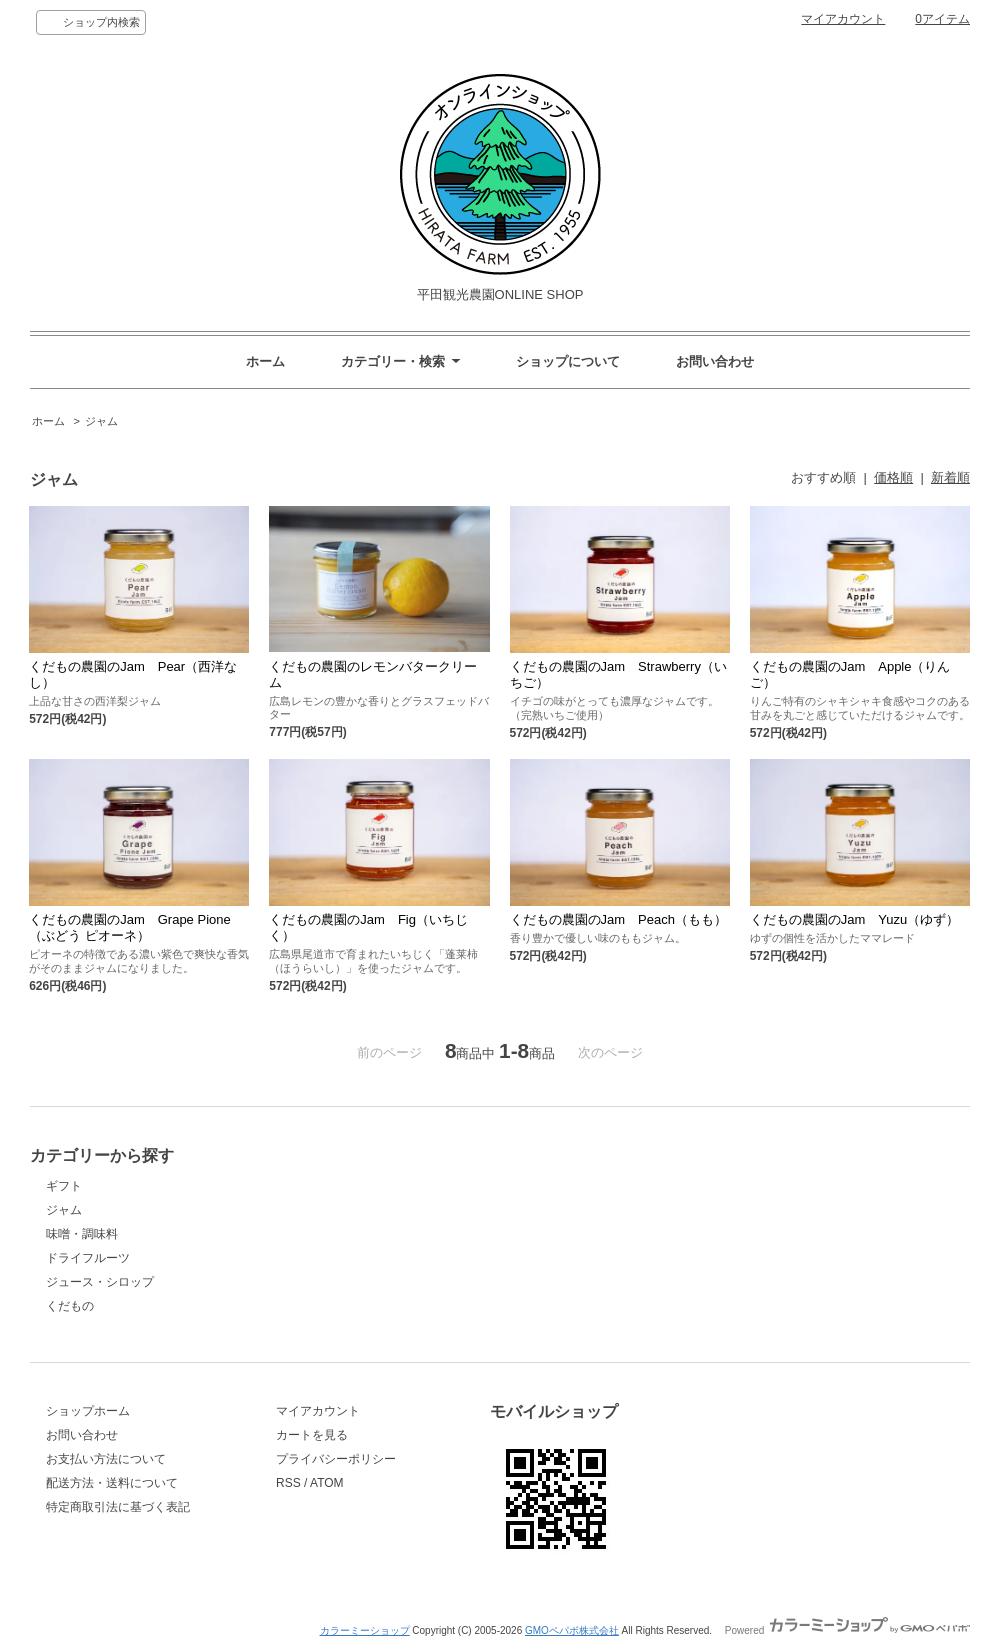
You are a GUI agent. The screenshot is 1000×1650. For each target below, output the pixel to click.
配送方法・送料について (112, 1483)
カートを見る (312, 1435)
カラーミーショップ (365, 1630)
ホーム (265, 361)
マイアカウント (843, 19)
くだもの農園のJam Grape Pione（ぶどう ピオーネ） (130, 927)
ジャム (101, 421)
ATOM (327, 1483)
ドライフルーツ (88, 1258)
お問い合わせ (715, 361)
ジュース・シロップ (100, 1282)
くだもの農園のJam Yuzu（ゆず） (854, 919)
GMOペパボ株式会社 (572, 1630)
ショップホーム (88, 1411)
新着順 (950, 477)
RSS (288, 1483)
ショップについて (568, 361)
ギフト (64, 1186)
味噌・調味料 (82, 1234)
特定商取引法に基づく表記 (118, 1507)
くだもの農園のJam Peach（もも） (618, 919)
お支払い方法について (106, 1459)
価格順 (893, 477)
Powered (847, 1630)
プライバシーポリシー (336, 1459)
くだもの (70, 1306)
